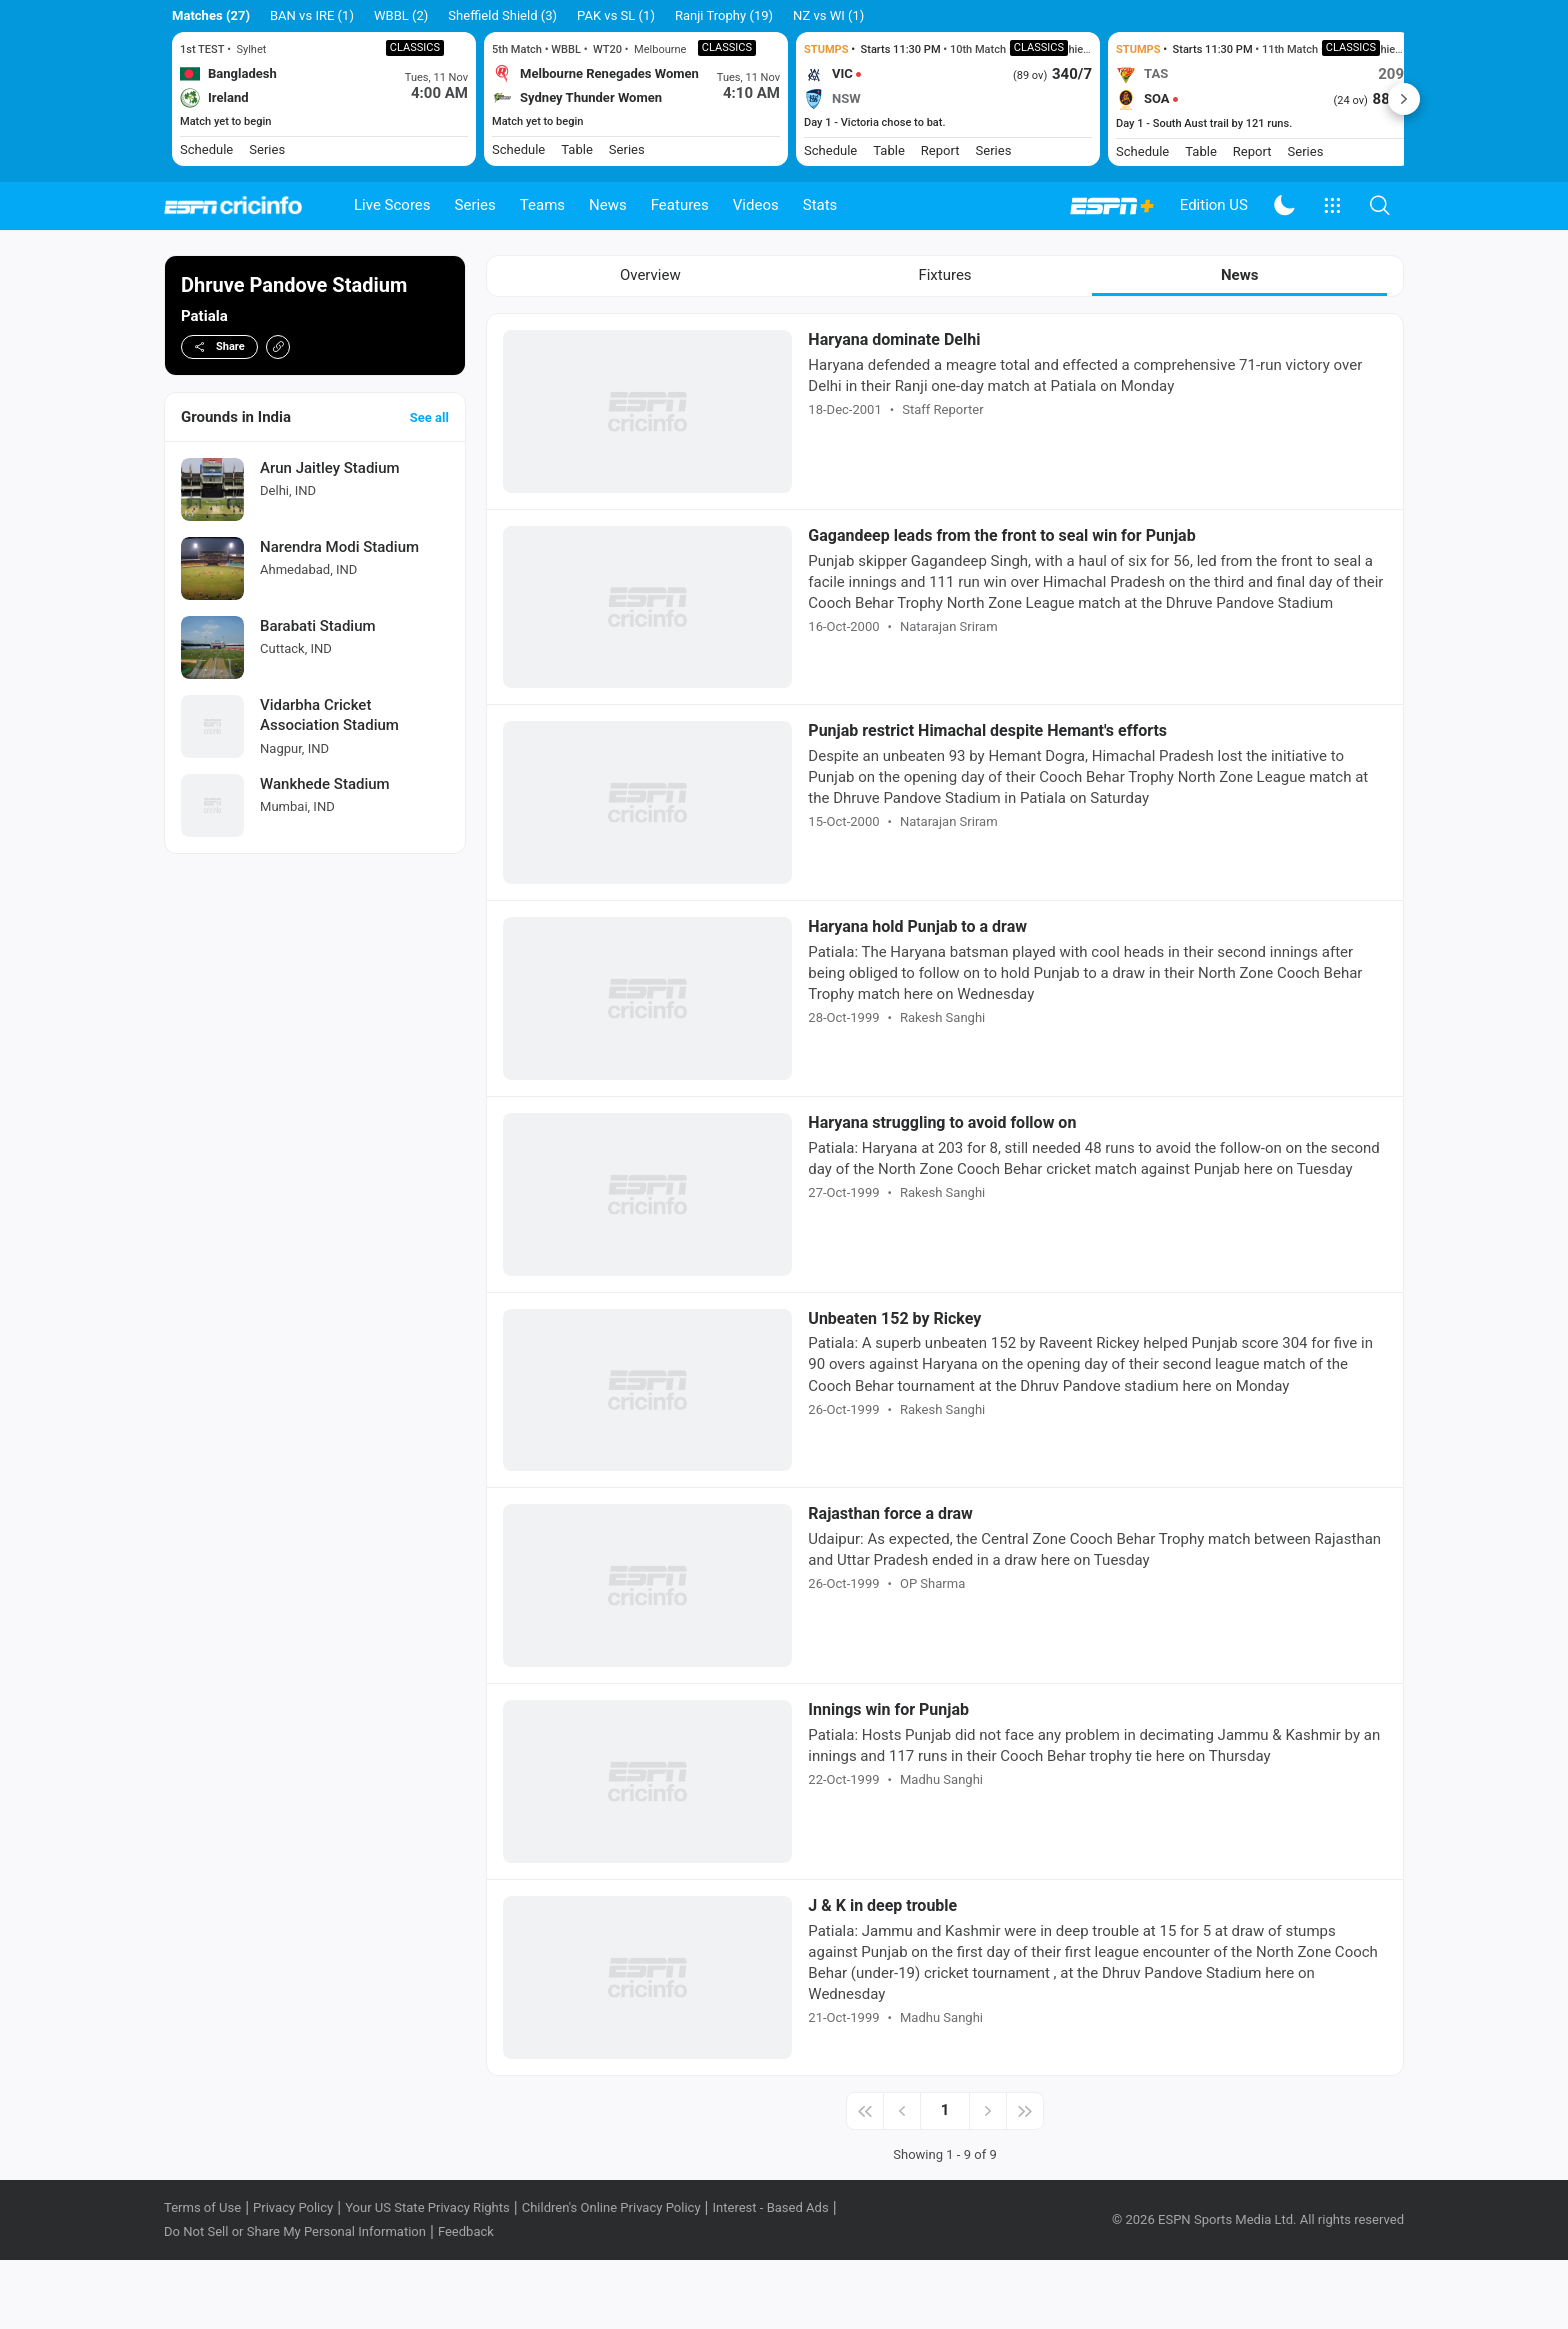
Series (475, 205)
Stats (820, 205)
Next (1404, 99)
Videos (756, 205)
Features (680, 205)
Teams (542, 205)
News (608, 205)
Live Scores (392, 205)
